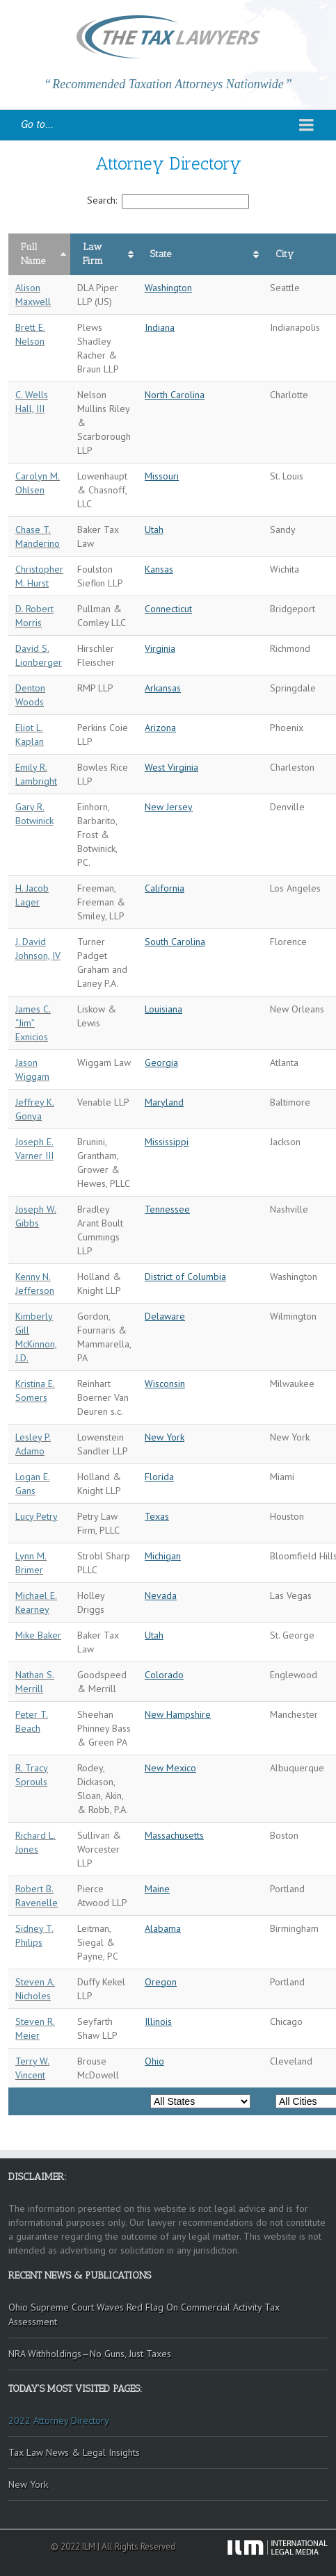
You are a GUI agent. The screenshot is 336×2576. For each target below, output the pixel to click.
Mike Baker (38, 1635)
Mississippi (167, 1141)
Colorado (164, 1674)
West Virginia (171, 767)
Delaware (165, 1316)
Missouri (162, 476)
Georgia (161, 1062)
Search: (168, 200)
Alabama (163, 1928)
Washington (168, 287)
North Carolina (175, 394)
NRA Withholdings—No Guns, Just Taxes (89, 2353)
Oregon (161, 1982)
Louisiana (163, 1009)
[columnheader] (39, 254)
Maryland (164, 1102)
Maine (157, 1888)
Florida (159, 1476)
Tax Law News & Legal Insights (74, 2452)
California (164, 888)
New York (164, 1437)
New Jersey (169, 807)
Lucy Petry (36, 1516)
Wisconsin (165, 1383)
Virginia (160, 648)
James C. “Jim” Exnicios (33, 1023)
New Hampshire (178, 1714)
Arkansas (163, 688)
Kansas (159, 569)
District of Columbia (185, 1276)
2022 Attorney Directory (58, 2420)
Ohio (154, 2061)
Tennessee (167, 1209)
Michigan (163, 1556)
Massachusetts (174, 1835)
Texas (157, 1516)
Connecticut (168, 608)
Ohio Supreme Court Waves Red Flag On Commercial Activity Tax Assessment (144, 2314)
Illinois (158, 2021)
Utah (154, 529)
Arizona (160, 727)
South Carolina (175, 941)
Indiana (160, 327)
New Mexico (170, 1768)
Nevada (161, 1595)
